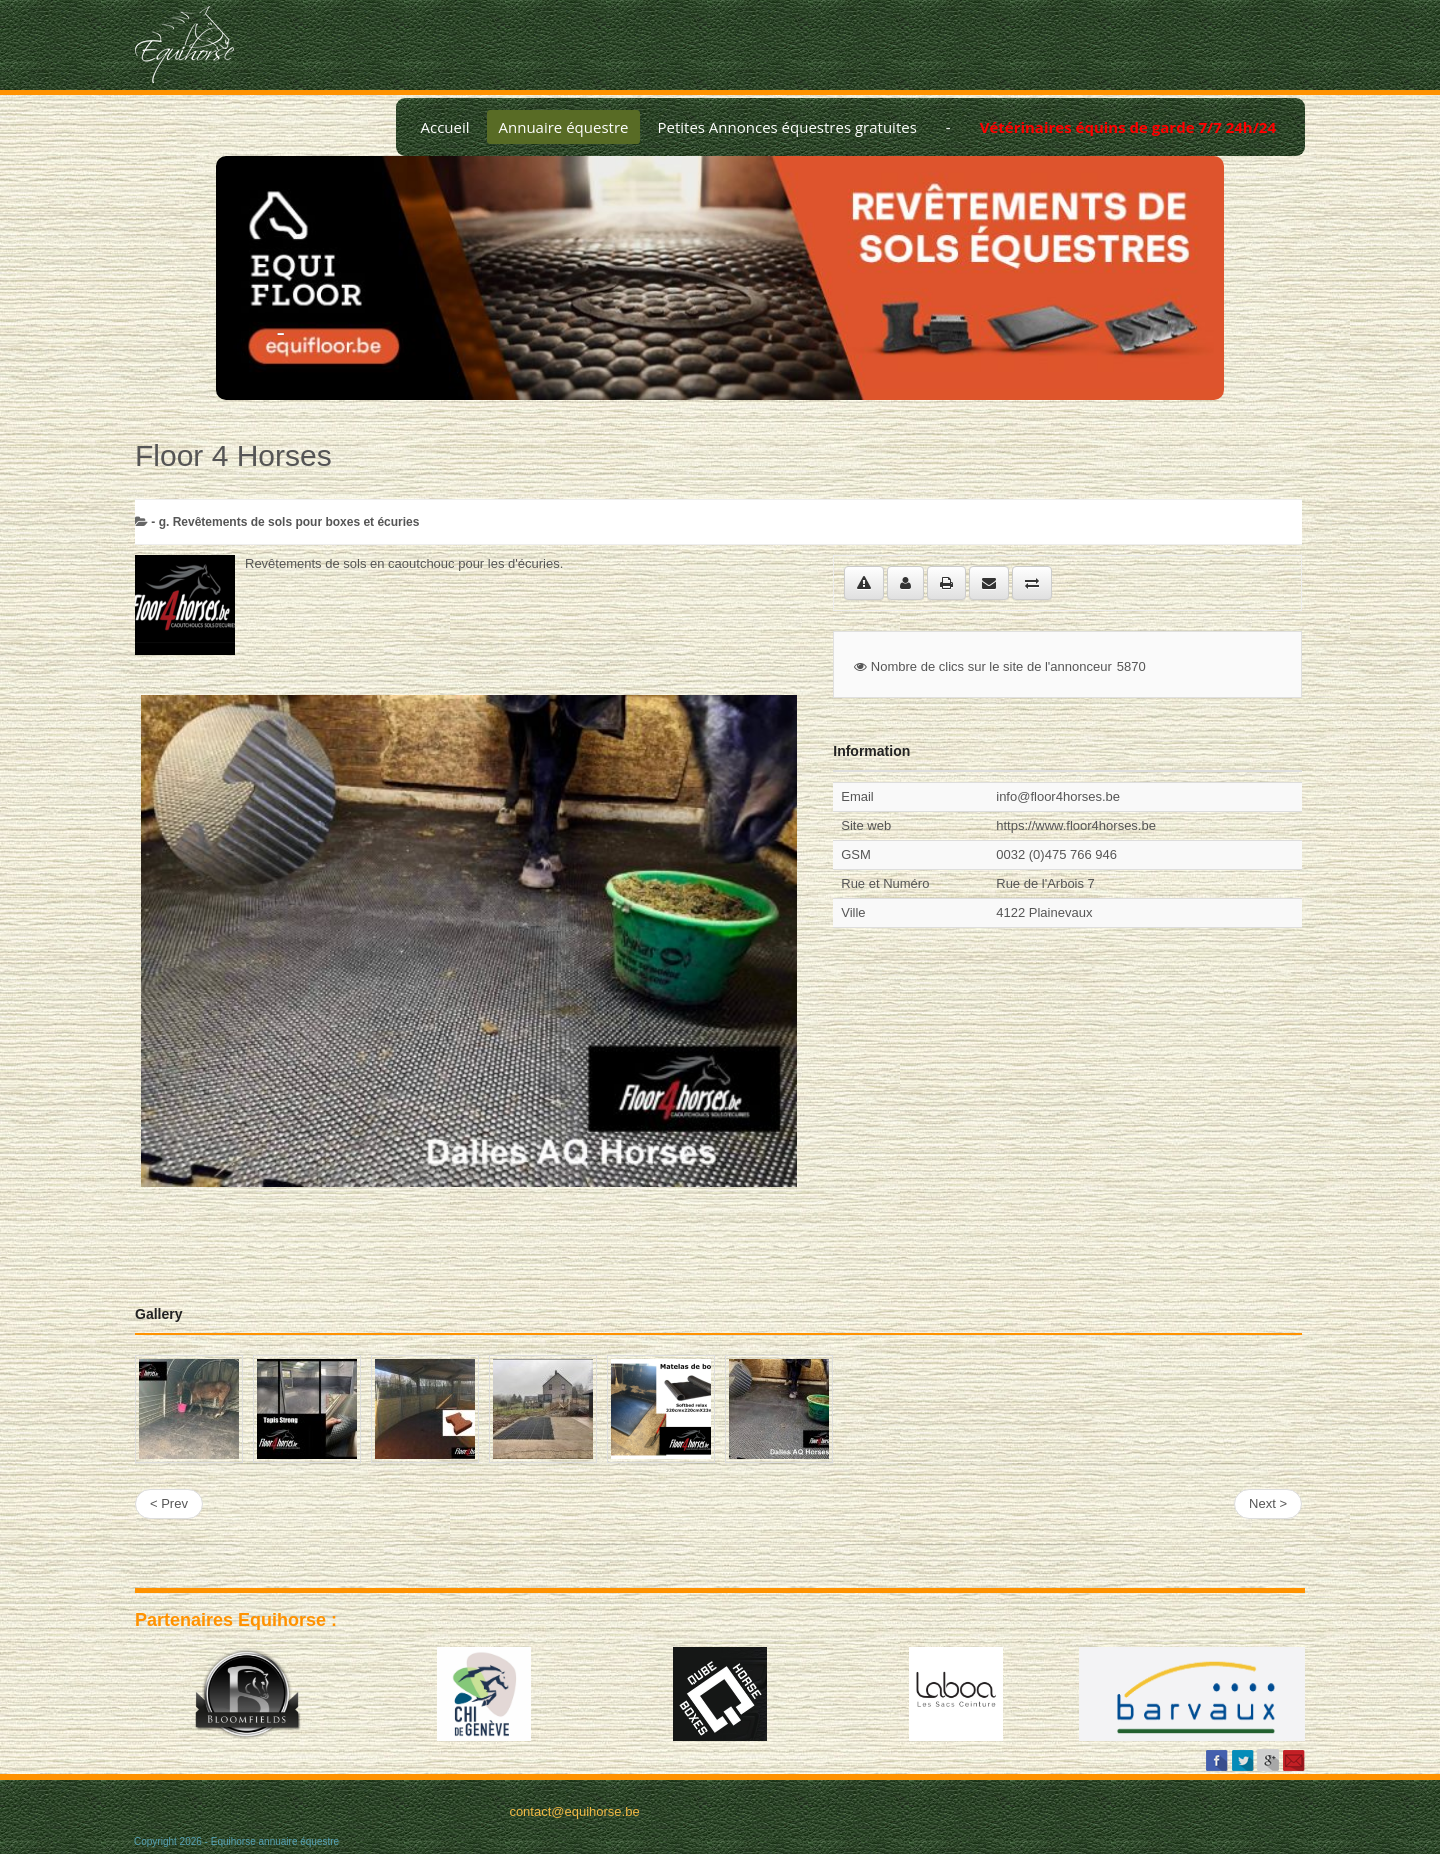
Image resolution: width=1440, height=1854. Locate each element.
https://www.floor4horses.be (1076, 825)
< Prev (169, 1503)
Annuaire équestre (564, 127)
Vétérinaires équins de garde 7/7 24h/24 (1128, 127)
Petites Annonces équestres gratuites (786, 127)
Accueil (444, 127)
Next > (1268, 1503)
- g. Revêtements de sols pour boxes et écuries (285, 522)
